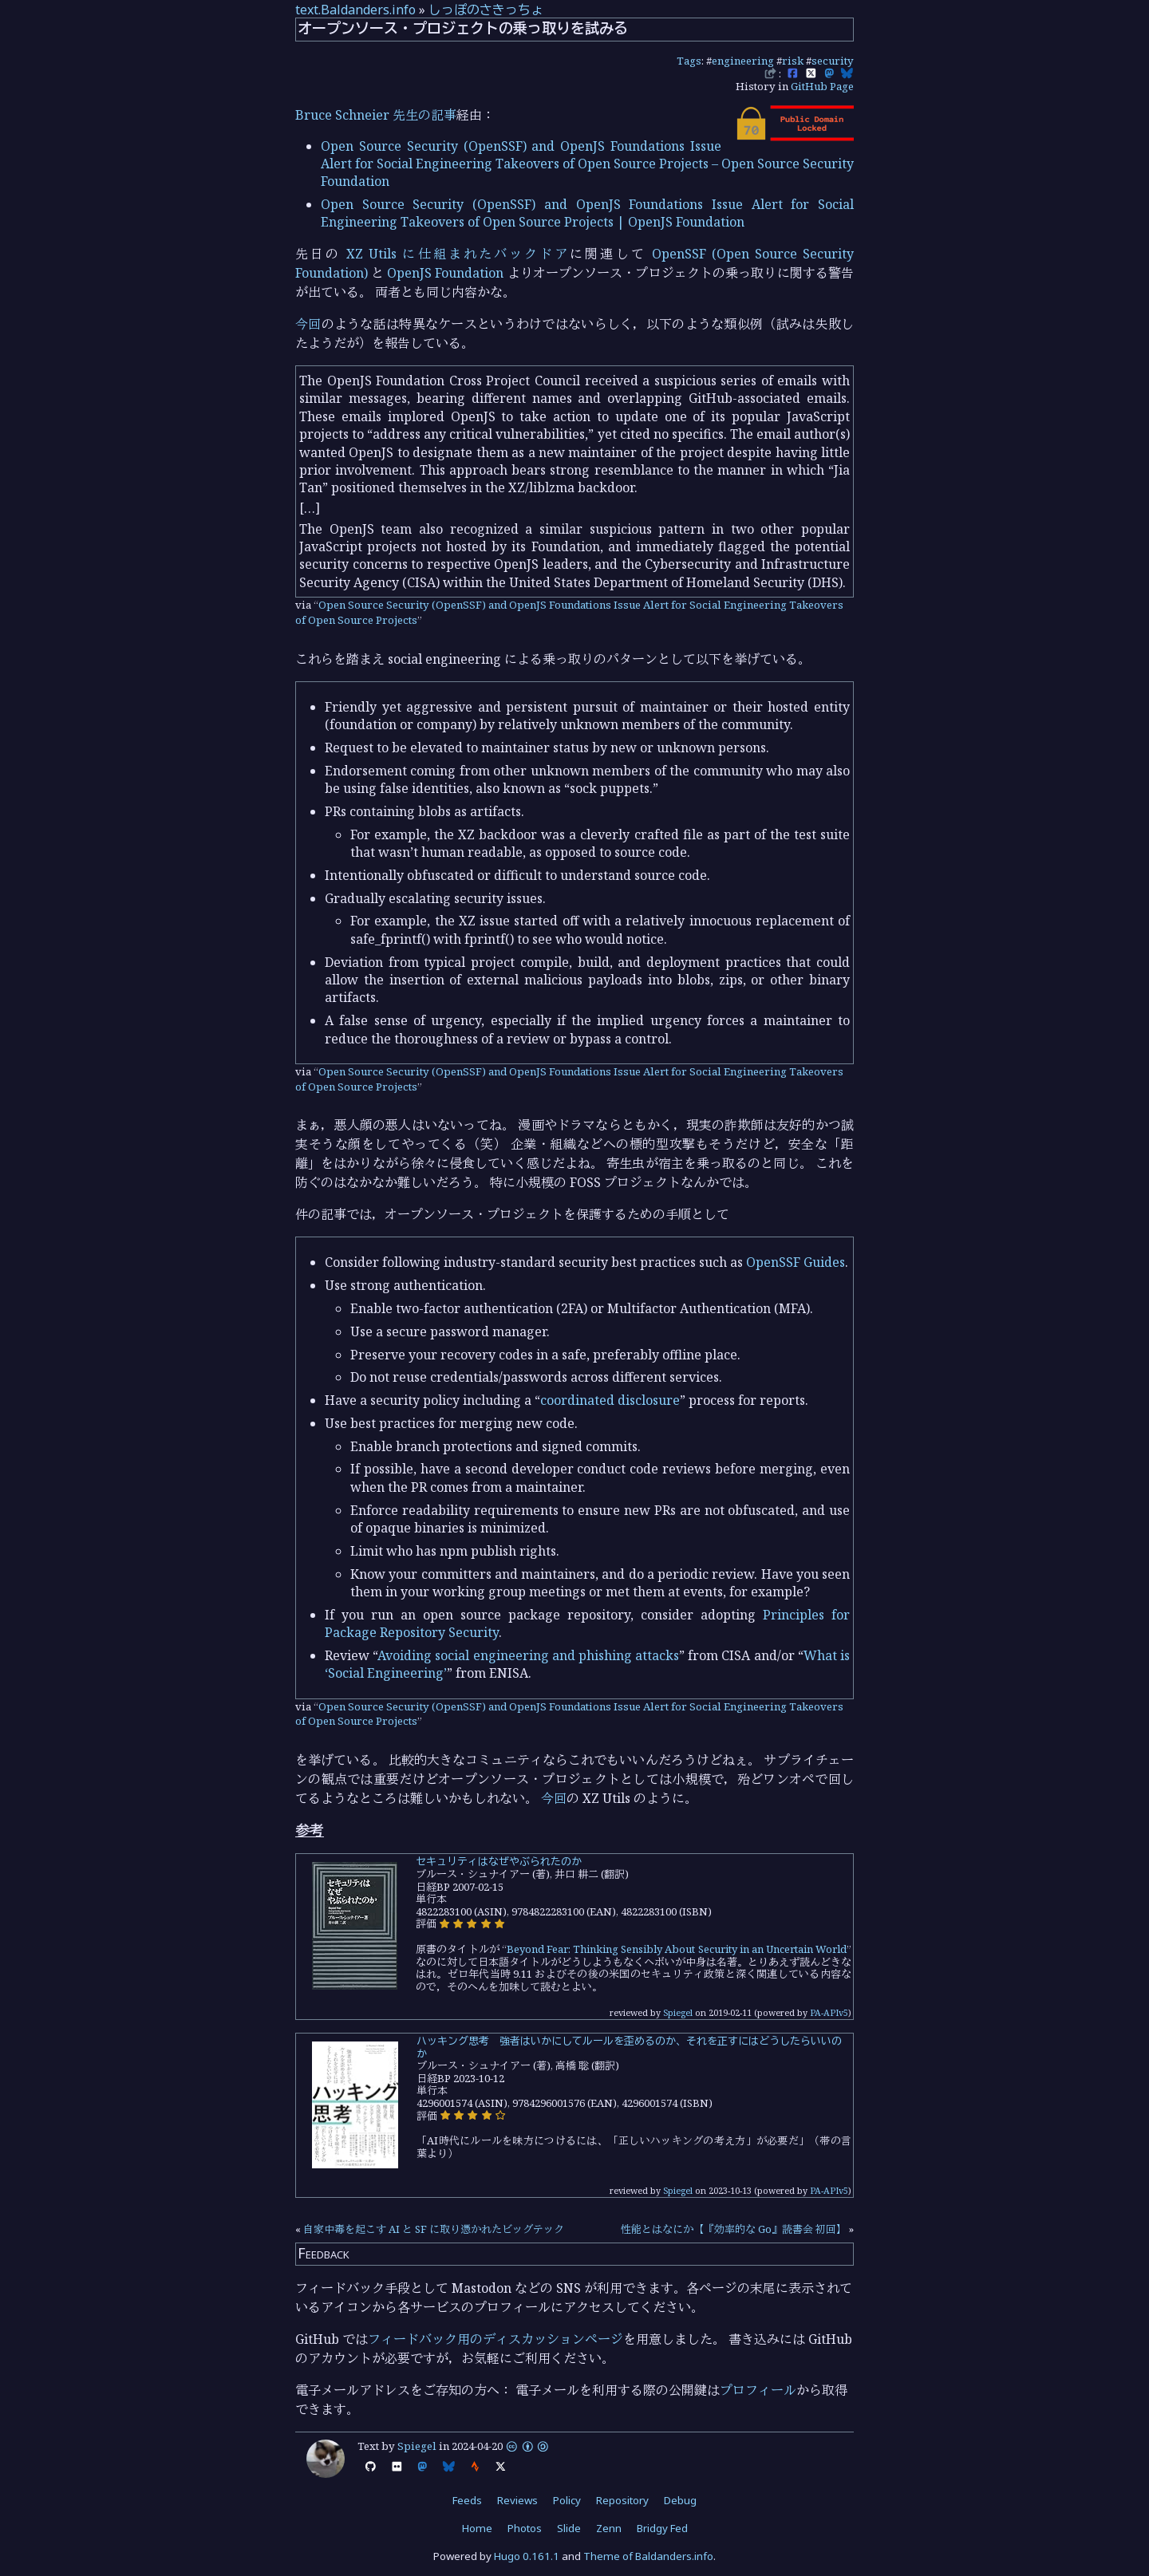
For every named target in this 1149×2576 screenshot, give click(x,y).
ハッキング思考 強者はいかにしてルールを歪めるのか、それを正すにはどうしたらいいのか (629, 2047)
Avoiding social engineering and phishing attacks (528, 1655)
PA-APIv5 (829, 2012)
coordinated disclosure (610, 1400)
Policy (567, 2500)
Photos (524, 2528)
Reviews (517, 2500)
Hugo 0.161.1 (526, 2556)
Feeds (467, 2500)
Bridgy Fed (662, 2528)
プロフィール (758, 2390)
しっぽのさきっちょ (485, 9)
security (832, 60)
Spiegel (678, 2012)
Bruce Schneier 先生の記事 (375, 115)
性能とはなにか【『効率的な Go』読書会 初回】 (734, 2229)
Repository (622, 2500)
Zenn (609, 2528)
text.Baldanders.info (355, 9)
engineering (743, 60)
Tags (689, 60)
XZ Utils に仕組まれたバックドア (458, 253)
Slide (569, 2528)
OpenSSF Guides (795, 1262)
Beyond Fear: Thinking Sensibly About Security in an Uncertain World (677, 1949)
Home (477, 2528)
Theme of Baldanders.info (648, 2556)
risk (793, 60)
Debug (680, 2500)
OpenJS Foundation (445, 273)
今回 (308, 324)
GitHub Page (822, 86)
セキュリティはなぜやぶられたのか (499, 1861)
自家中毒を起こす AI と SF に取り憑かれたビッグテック (433, 2229)
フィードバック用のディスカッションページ (495, 2339)
